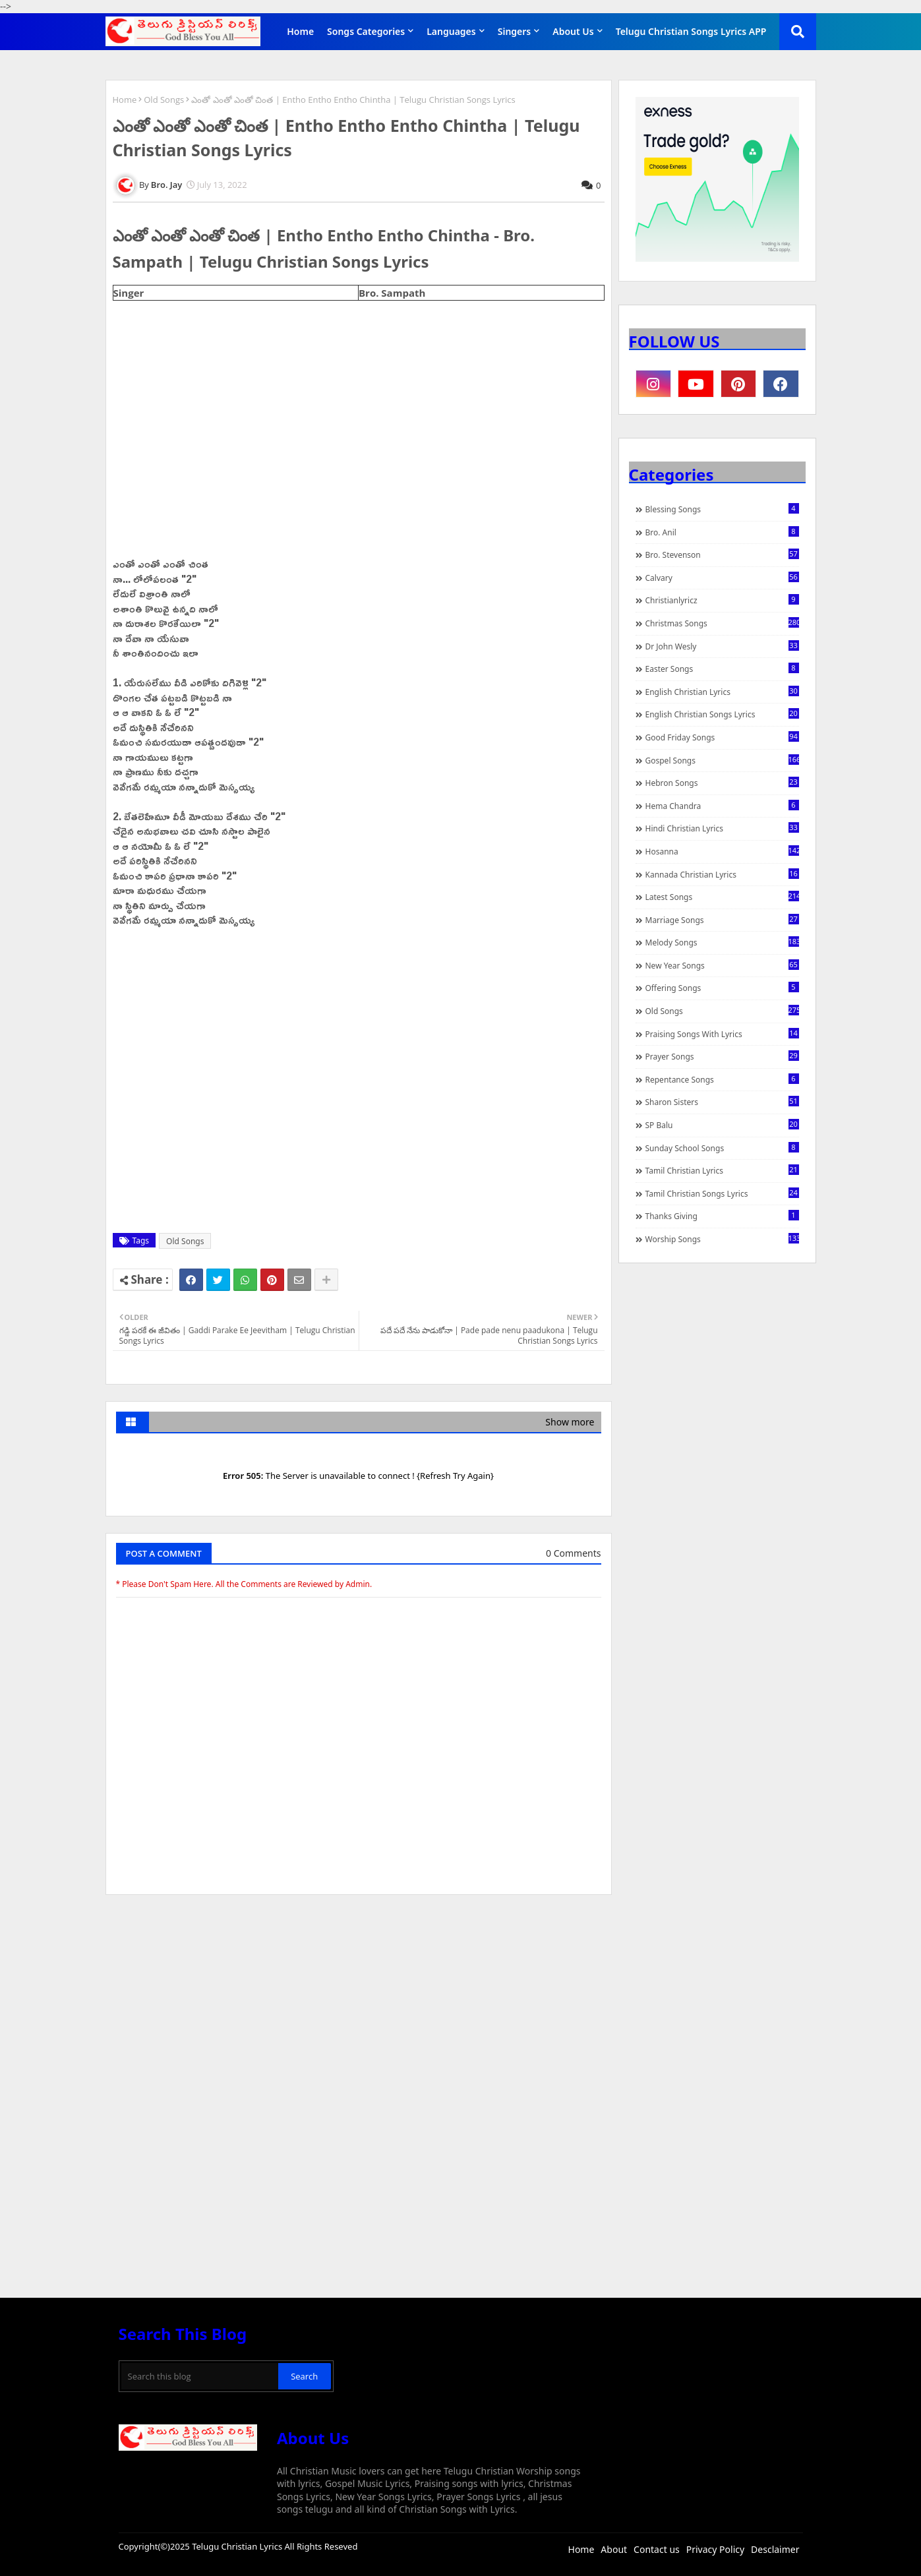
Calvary (722, 578)
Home (300, 31)
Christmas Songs (722, 623)
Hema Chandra (722, 806)
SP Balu (722, 1125)
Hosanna (722, 851)
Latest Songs (722, 897)
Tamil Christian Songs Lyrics (722, 1193)
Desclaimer (775, 2549)
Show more (569, 1422)
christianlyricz (722, 600)
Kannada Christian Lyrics (722, 874)
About (614, 2549)
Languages (451, 31)
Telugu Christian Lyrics (238, 2546)
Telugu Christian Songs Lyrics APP (691, 31)
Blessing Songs (722, 509)
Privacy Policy (715, 2549)
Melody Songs (722, 942)
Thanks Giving (722, 1216)
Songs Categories (366, 31)
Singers (514, 31)
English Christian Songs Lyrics (722, 714)
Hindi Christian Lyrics (722, 828)
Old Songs (164, 99)
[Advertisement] (358, 2003)
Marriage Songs (722, 920)
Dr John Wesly (722, 646)
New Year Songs (722, 965)
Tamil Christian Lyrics (722, 1170)
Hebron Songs (722, 783)
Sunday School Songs (722, 1148)
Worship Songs (722, 1239)
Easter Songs (722, 668)
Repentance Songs (722, 1079)
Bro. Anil (722, 532)
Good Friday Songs (722, 737)
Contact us (657, 2549)
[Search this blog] (200, 2376)
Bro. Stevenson (722, 554)
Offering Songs (722, 988)
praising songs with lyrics (722, 1034)
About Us (572, 31)
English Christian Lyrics (722, 692)
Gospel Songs (722, 760)
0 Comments (573, 1553)
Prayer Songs (722, 1056)
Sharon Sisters (722, 1102)
